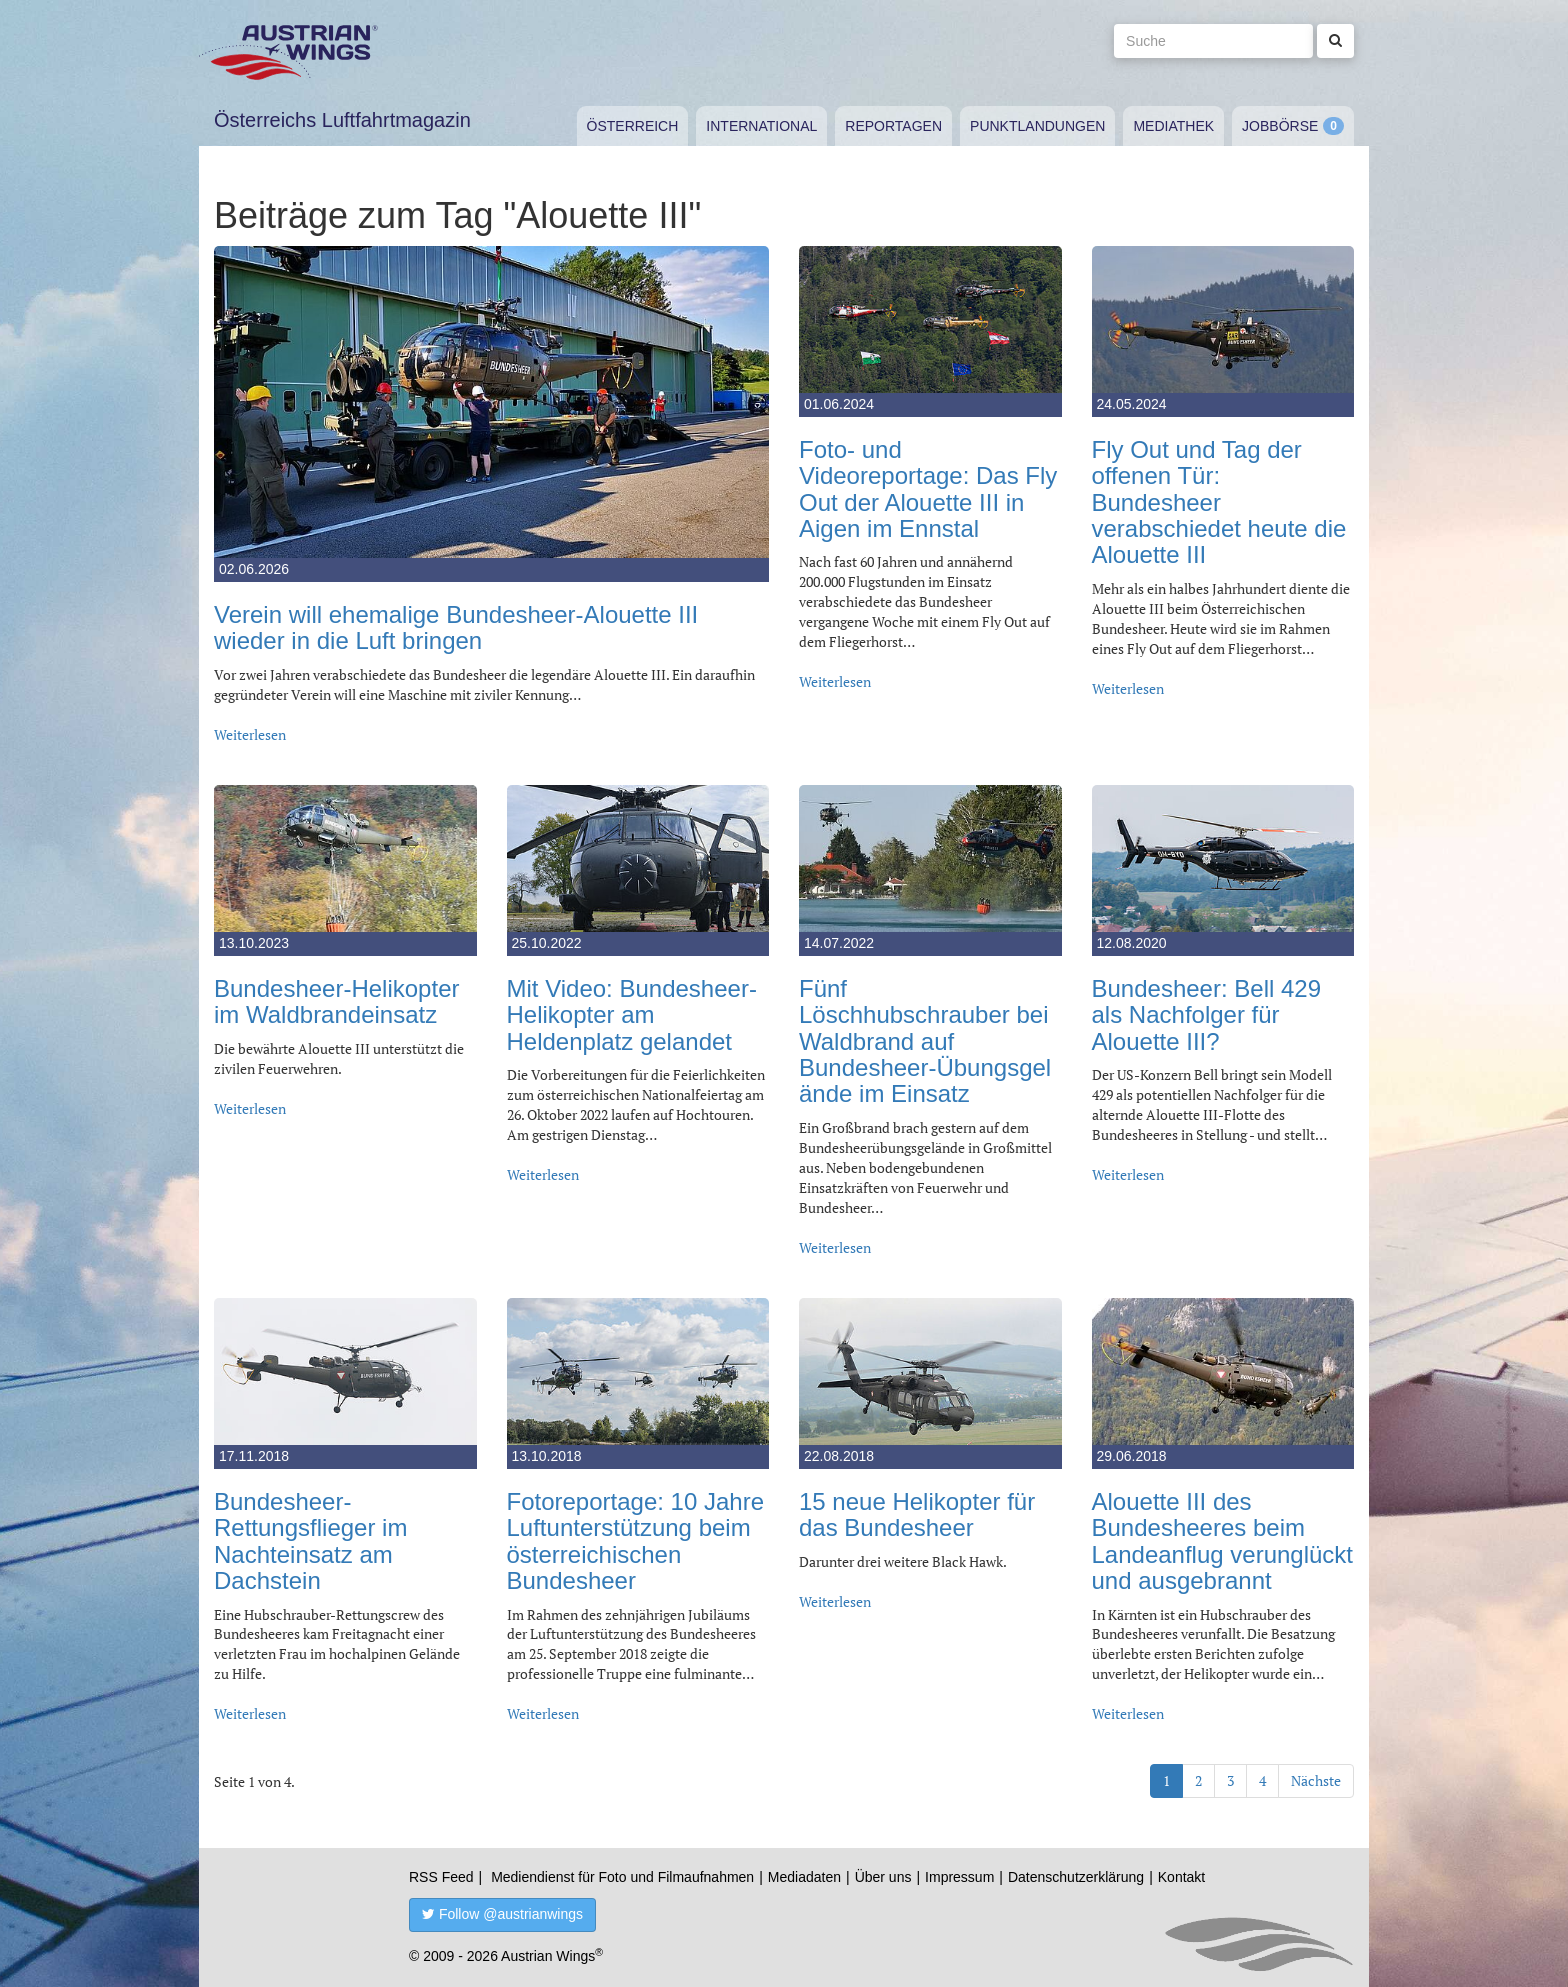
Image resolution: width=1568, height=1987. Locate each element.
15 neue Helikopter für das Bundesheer (917, 1514)
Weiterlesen (250, 734)
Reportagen (893, 126)
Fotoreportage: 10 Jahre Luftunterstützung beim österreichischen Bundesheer (636, 1541)
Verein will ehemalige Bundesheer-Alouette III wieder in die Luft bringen (456, 627)
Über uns (883, 1877)
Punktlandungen (1037, 126)
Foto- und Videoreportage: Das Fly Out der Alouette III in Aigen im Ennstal (928, 489)
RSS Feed (441, 1877)
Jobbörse (1280, 126)
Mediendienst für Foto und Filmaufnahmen (622, 1877)
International (761, 126)
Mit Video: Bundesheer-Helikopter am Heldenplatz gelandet (632, 1015)
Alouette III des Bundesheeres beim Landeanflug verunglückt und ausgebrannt (1223, 1541)
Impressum (959, 1877)
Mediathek (1173, 126)
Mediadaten (804, 1877)
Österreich (633, 126)
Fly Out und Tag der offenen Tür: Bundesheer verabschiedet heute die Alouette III (1219, 502)
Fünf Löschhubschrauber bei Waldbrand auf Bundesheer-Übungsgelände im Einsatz (925, 1041)
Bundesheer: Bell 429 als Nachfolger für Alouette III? (1207, 1015)
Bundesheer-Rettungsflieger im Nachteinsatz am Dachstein (310, 1541)
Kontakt (1181, 1877)
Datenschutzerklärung (1076, 1877)
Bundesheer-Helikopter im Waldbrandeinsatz (336, 1001)
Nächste (1316, 1780)
